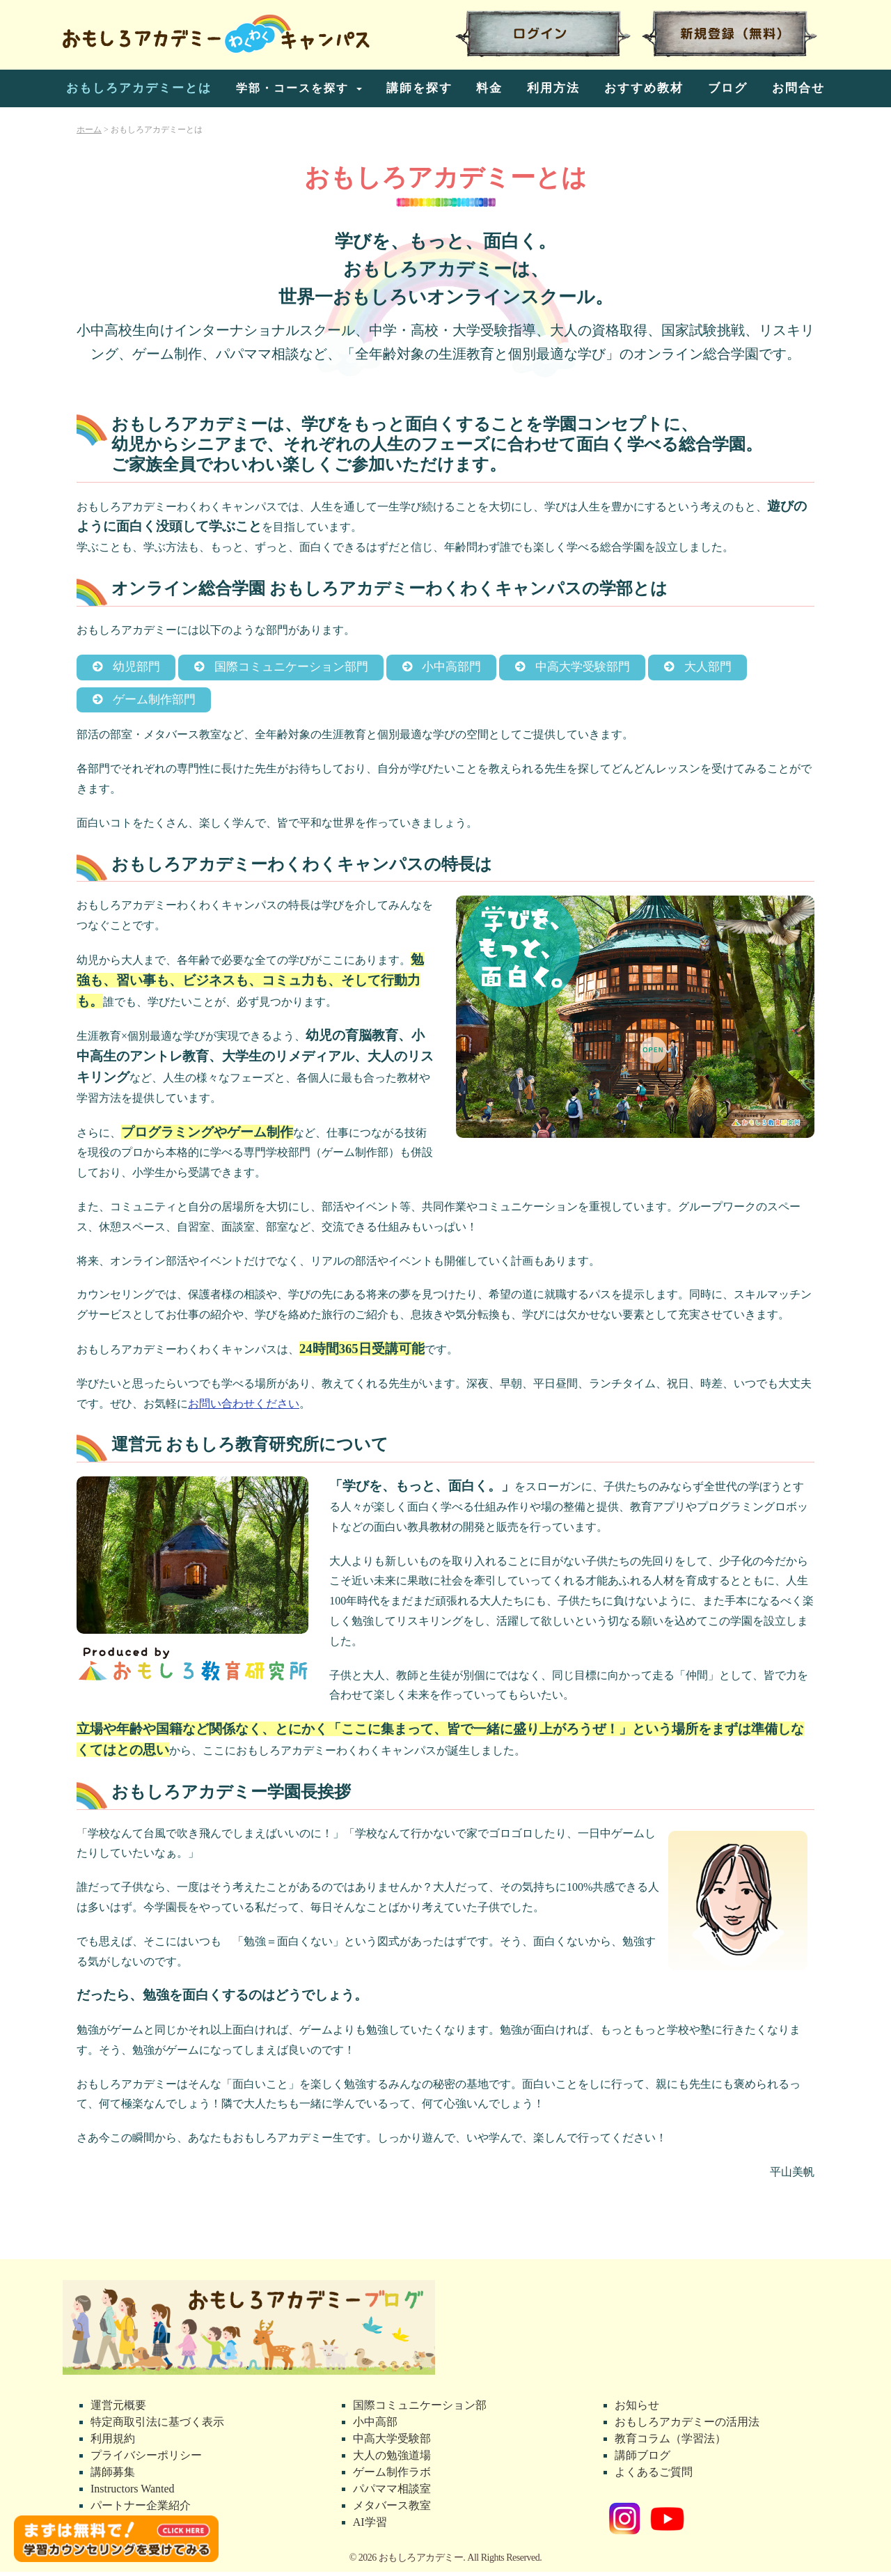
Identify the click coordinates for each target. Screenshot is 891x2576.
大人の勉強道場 (392, 2459)
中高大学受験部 (392, 2443)
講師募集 (112, 2476)
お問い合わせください (243, 1408)
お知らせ (637, 2409)
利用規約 (112, 2443)
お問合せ (798, 88)
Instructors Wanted (132, 2493)
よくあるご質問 (654, 2476)
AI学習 (370, 2526)
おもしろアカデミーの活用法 (687, 2426)
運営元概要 (118, 2409)
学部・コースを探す (294, 88)
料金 (489, 88)
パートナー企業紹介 (140, 2509)
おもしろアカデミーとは (139, 88)
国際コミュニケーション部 (420, 2409)
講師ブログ (642, 2459)
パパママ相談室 (392, 2493)
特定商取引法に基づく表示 (157, 2426)
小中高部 (375, 2426)
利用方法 (553, 88)
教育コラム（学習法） (670, 2443)
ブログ (728, 88)
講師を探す (419, 88)
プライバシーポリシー (146, 2459)
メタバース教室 (392, 2509)
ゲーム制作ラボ (392, 2476)
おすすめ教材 (644, 88)
